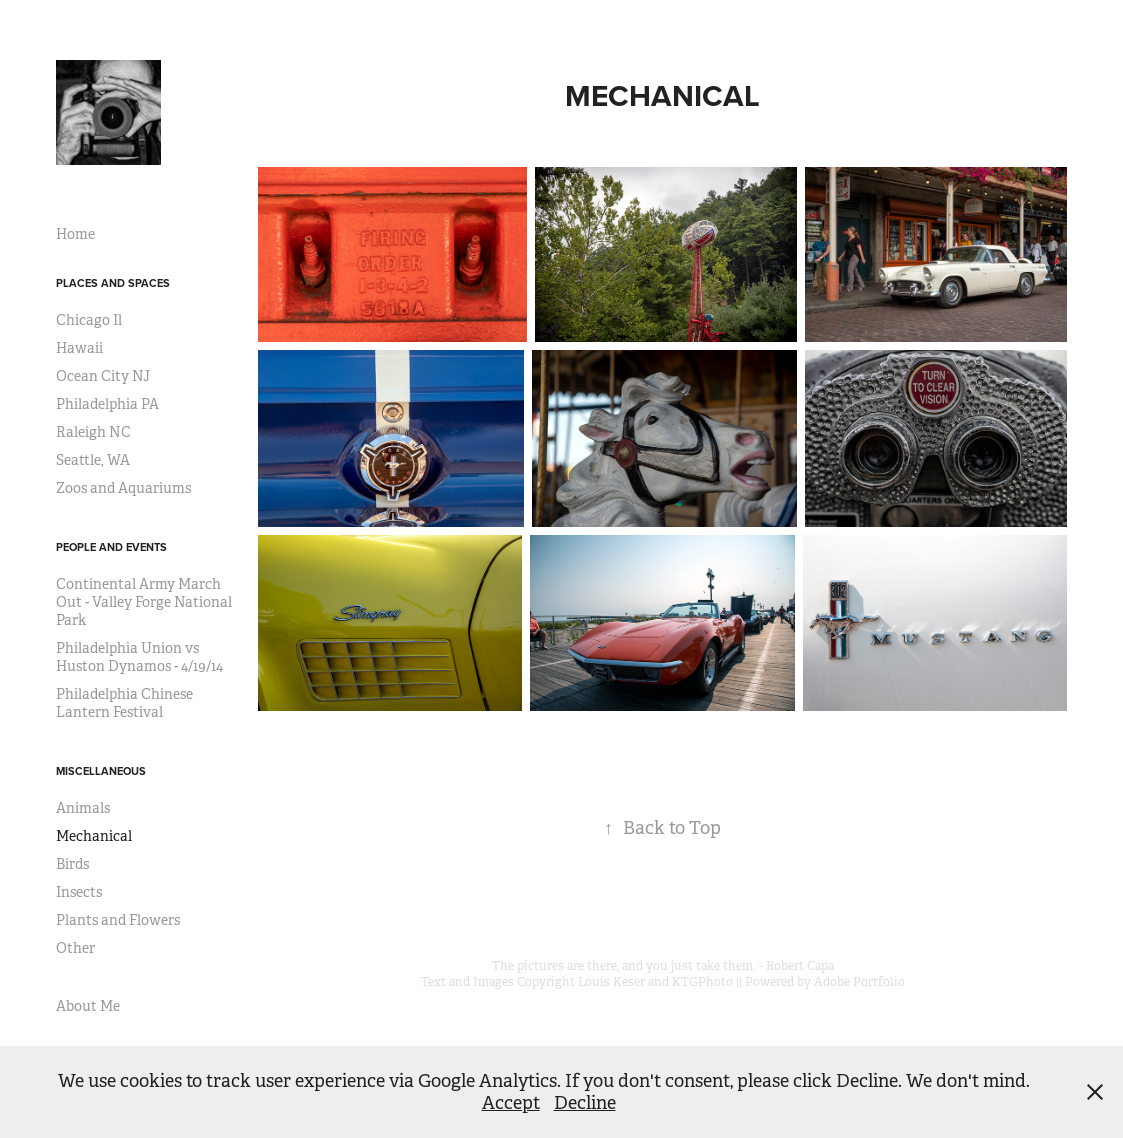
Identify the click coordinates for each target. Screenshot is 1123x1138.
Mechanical (94, 836)
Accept (511, 1103)
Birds (72, 864)
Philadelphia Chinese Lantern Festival (124, 703)
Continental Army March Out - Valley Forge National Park (144, 602)
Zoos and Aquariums (123, 488)
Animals (83, 808)
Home (75, 234)
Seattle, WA (93, 460)
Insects (79, 892)
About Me (88, 1006)
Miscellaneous (101, 771)
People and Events (111, 547)
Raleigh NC (93, 432)
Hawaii (79, 348)
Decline (585, 1103)
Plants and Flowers (118, 920)
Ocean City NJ (103, 376)
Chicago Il (89, 320)
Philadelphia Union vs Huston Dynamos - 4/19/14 (139, 657)
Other (75, 948)
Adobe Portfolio (859, 982)
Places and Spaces (113, 283)
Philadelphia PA (107, 404)
